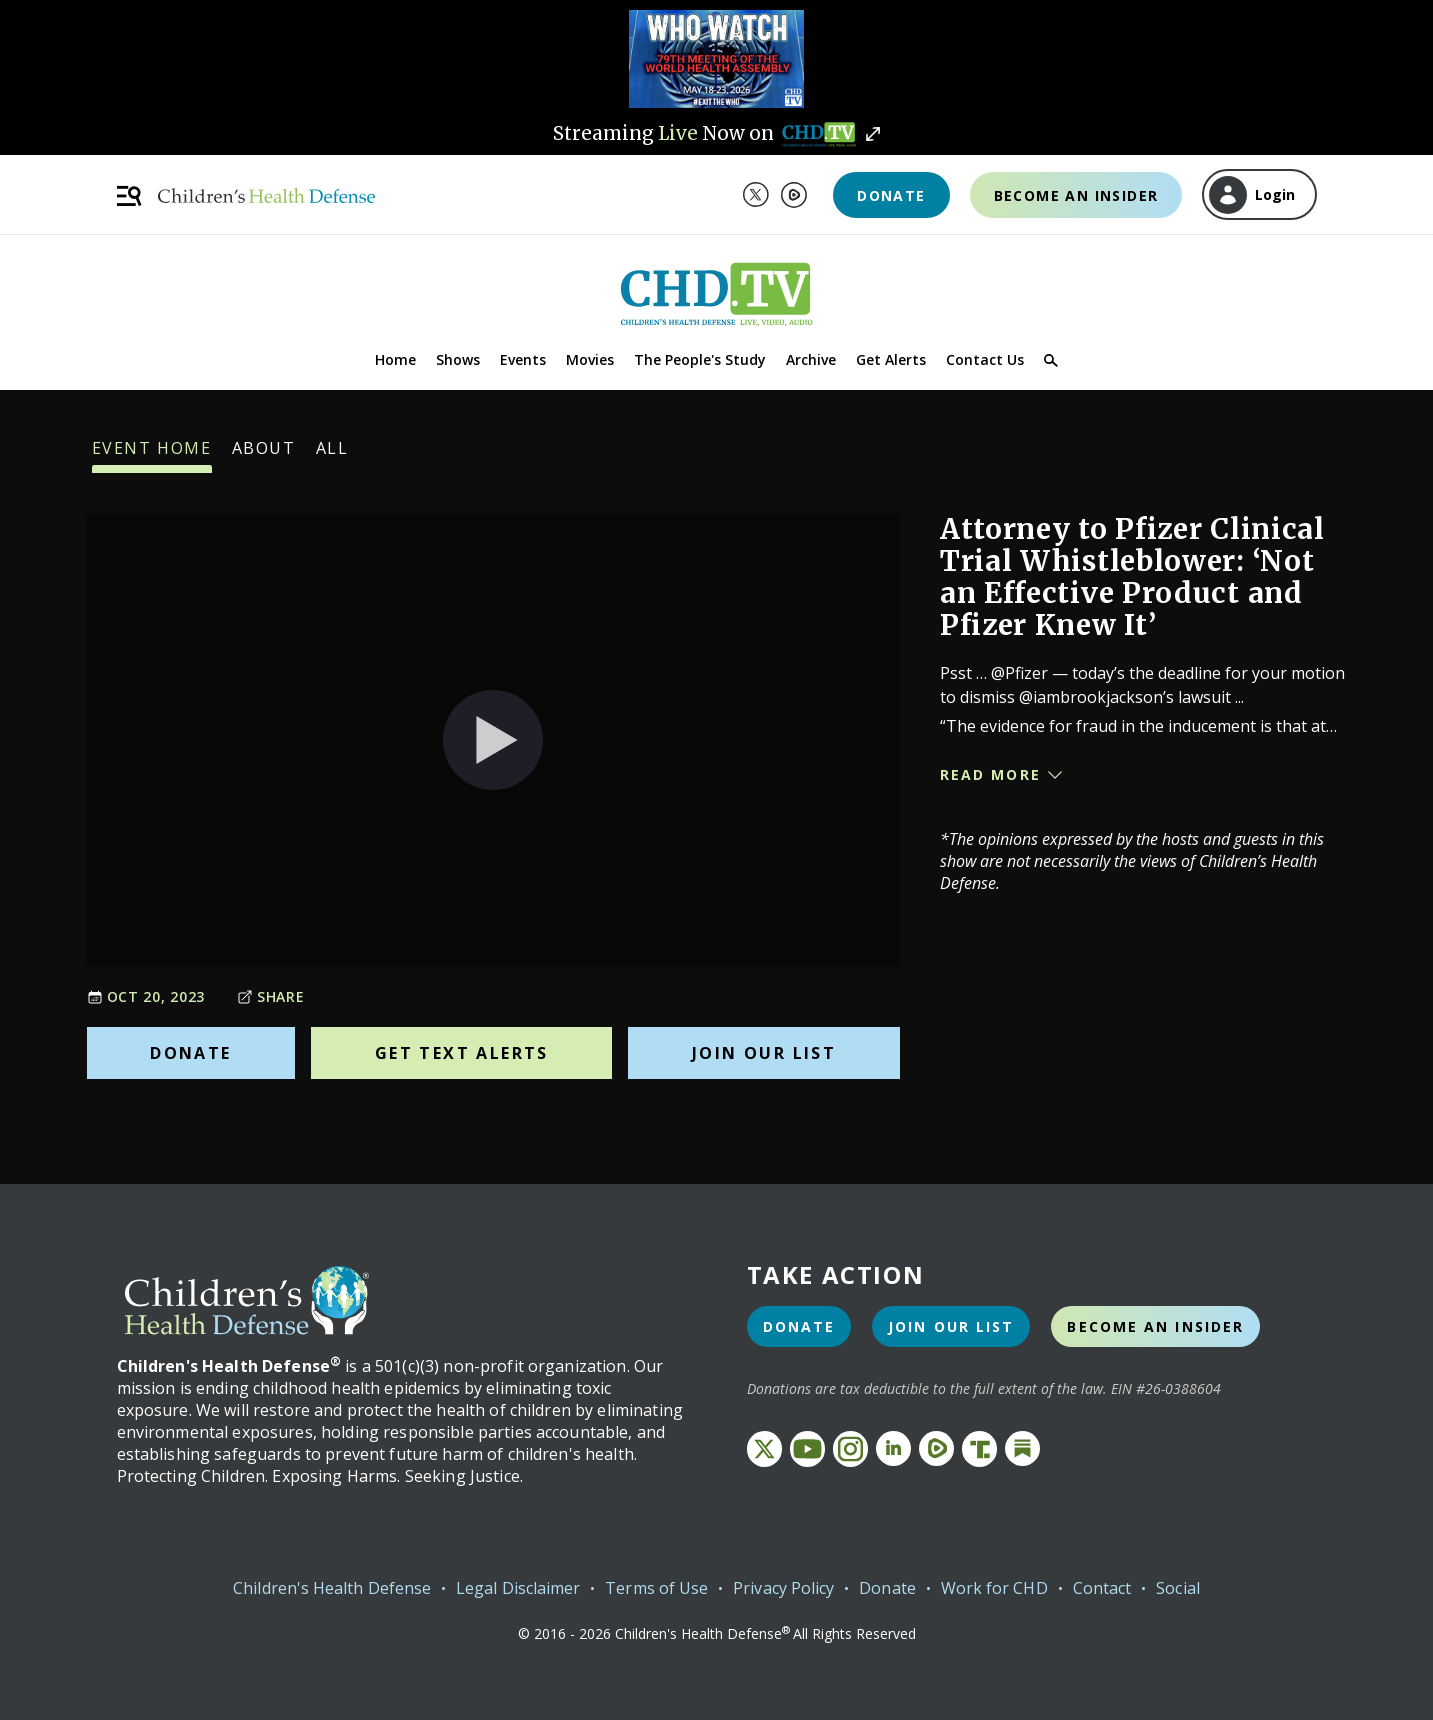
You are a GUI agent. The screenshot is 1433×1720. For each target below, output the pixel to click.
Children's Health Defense (332, 1588)
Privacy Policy (783, 1588)
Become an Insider (1076, 195)
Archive (811, 359)
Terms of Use (656, 1588)
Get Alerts (891, 359)
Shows (458, 359)
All (332, 455)
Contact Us (985, 359)
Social (1177, 1588)
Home (395, 359)
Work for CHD (994, 1588)
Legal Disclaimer (518, 1588)
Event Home (152, 455)
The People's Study (700, 359)
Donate (891, 195)
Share (271, 996)
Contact (1102, 1588)
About (264, 455)
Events (523, 359)
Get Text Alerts (462, 1053)
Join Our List (764, 1053)
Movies (590, 359)
